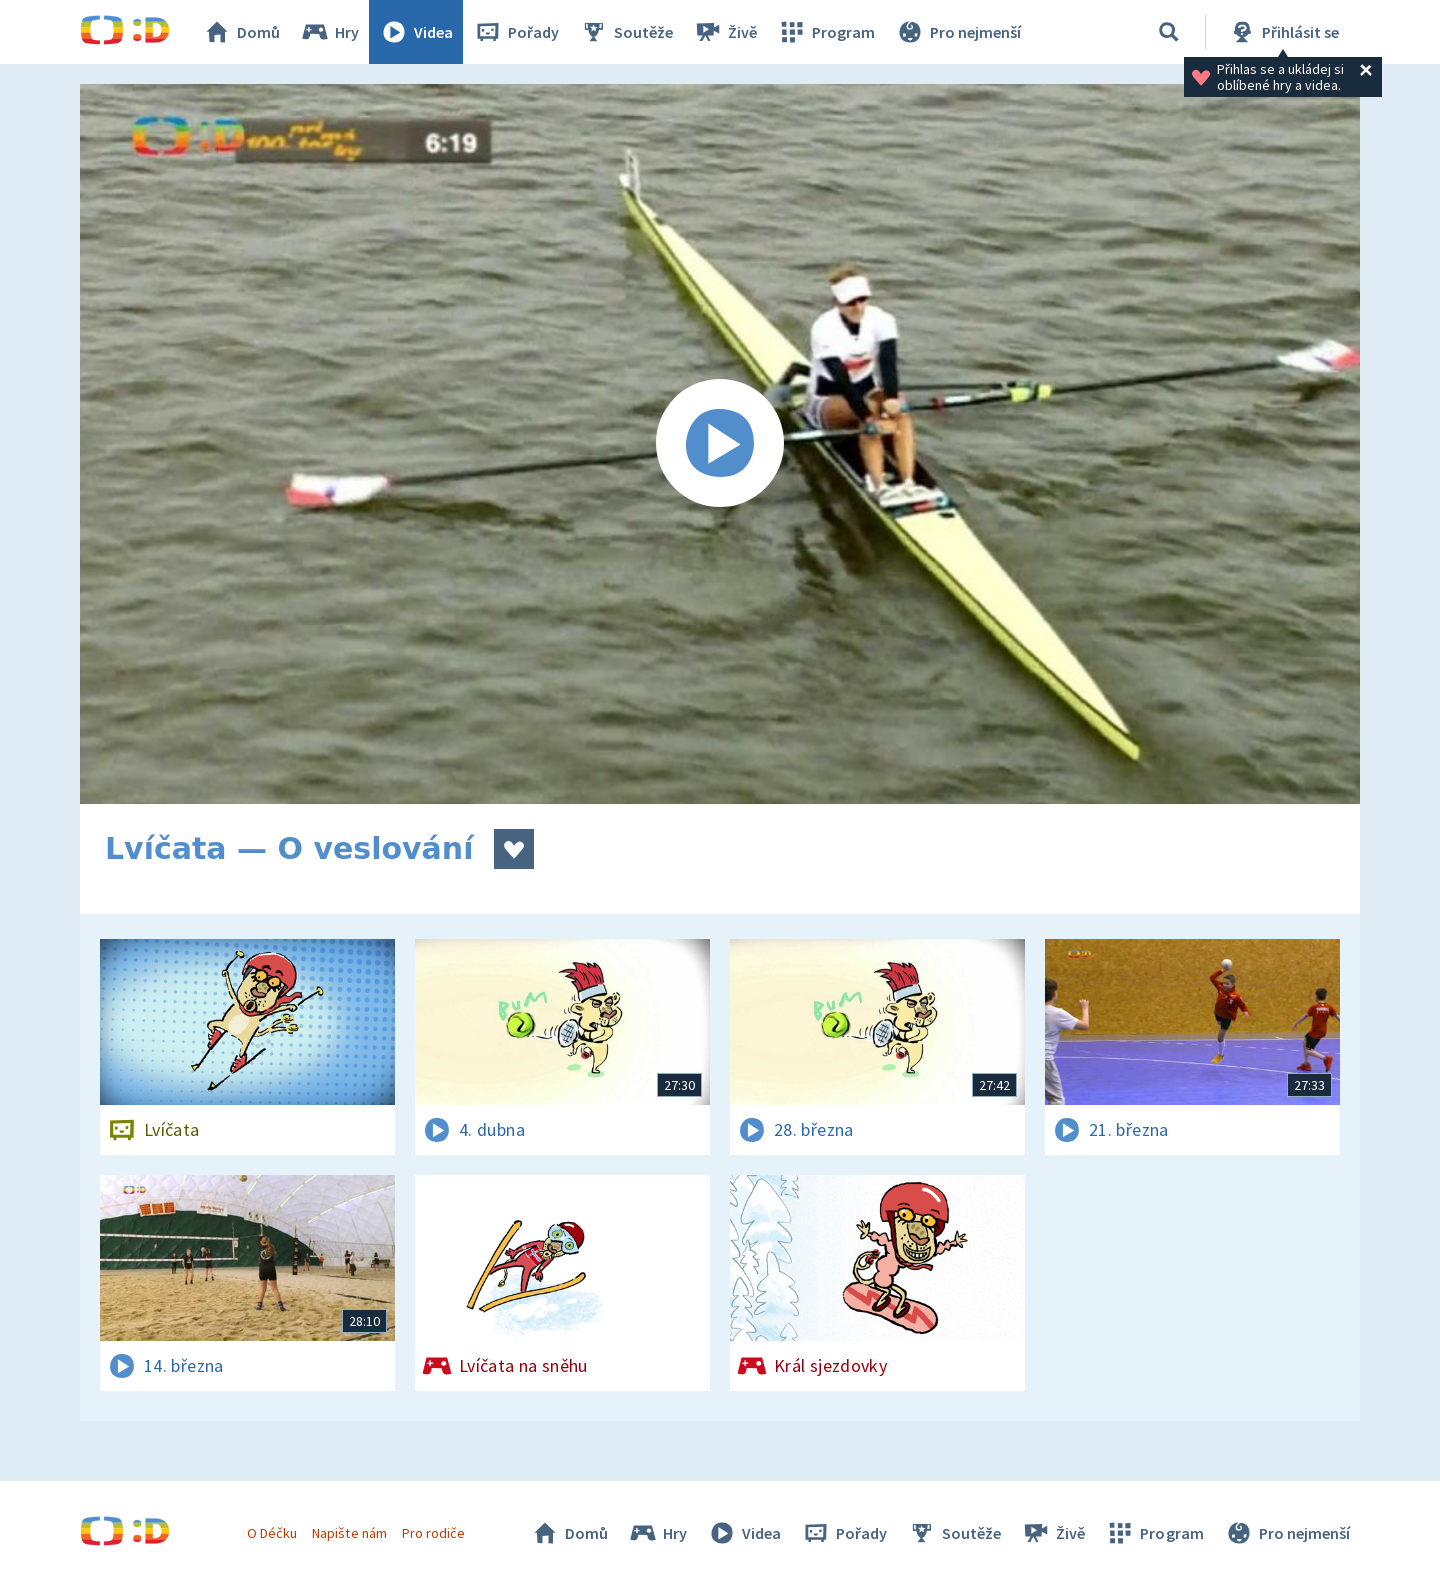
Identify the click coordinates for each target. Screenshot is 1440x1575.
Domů (241, 32)
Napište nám (349, 1533)
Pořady (516, 32)
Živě (725, 32)
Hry (329, 32)
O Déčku (272, 1533)
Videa (416, 32)
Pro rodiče (433, 1533)
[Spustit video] (720, 444)
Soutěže (626, 32)
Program (826, 32)
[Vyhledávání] (1169, 32)
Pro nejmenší (958, 32)
